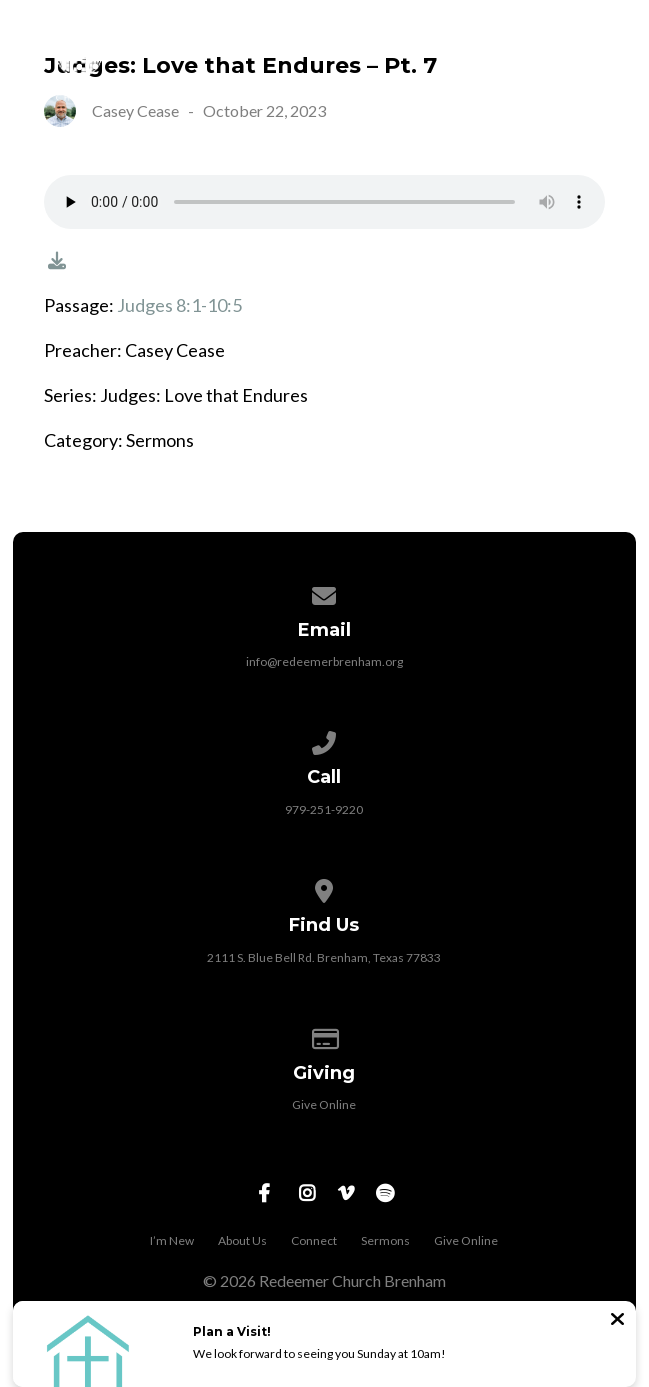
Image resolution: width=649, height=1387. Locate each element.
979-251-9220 (324, 809)
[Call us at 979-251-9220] (325, 739)
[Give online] (325, 1035)
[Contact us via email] (325, 592)
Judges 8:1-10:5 (179, 305)
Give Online (324, 1104)
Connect (314, 1240)
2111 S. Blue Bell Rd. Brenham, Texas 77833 (324, 957)
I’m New (172, 1240)
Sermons (385, 1240)
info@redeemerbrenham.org (324, 661)
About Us (242, 1240)
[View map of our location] (325, 887)
